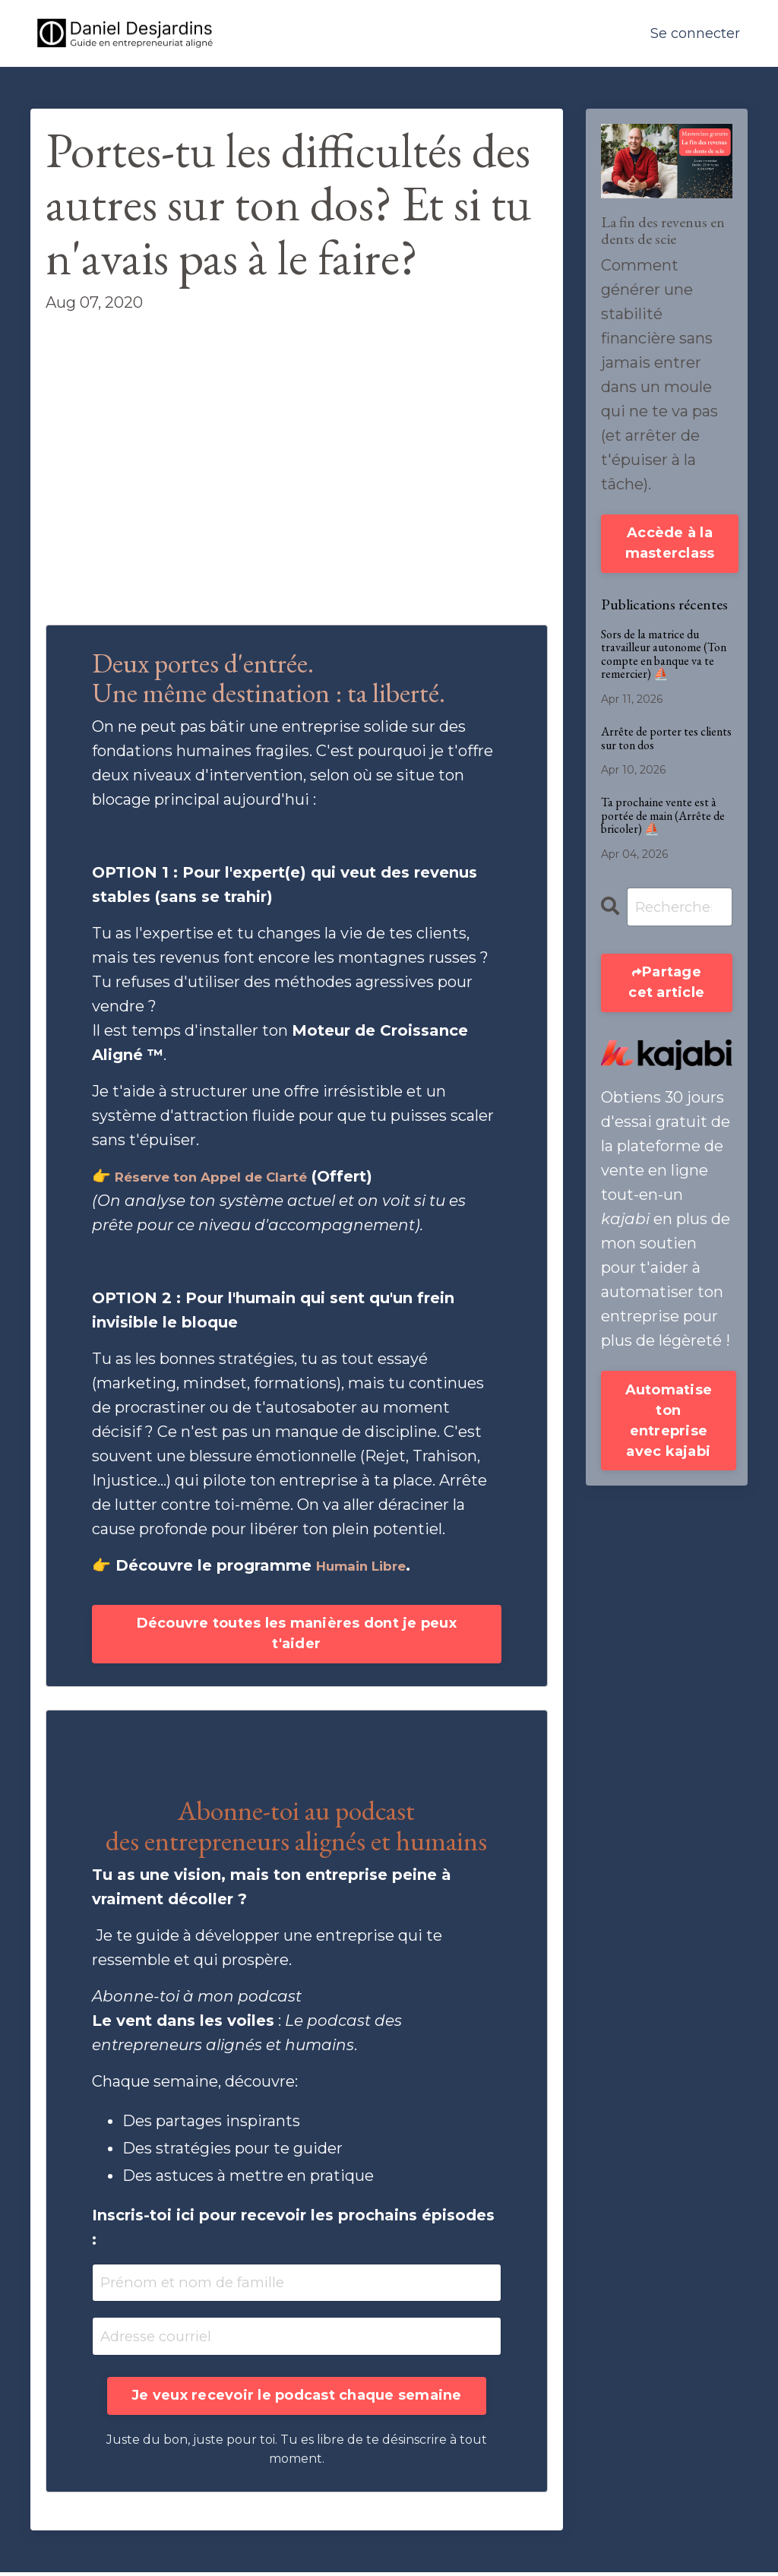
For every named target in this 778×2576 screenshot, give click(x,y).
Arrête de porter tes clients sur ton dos (666, 738)
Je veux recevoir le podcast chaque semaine (296, 2399)
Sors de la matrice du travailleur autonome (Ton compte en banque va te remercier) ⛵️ (663, 654)
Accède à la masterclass (670, 543)
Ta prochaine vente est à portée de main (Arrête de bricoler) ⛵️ (663, 816)
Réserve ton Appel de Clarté (228, 1176)
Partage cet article (666, 984)
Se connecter (695, 33)
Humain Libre (370, 1565)
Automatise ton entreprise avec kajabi (669, 1423)
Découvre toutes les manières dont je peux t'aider (297, 1634)
